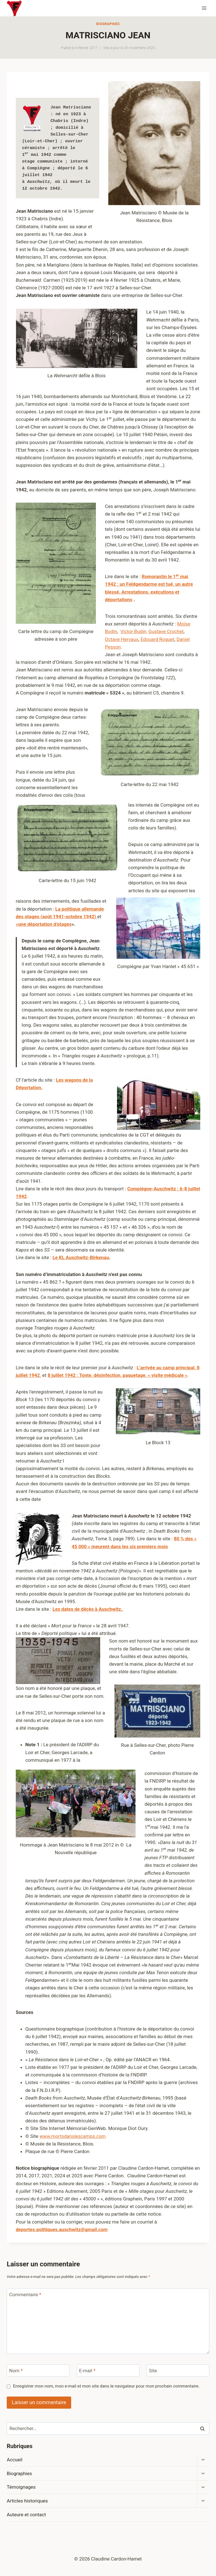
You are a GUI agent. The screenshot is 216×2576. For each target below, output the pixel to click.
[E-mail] (108, 2370)
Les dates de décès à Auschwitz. (88, 1609)
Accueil (14, 2459)
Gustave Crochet (166, 631)
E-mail (87, 2370)
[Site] (178, 2370)
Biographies (108, 24)
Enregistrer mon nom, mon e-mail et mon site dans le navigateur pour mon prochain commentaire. (106, 2386)
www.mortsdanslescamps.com (73, 2136)
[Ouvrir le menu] (204, 8)
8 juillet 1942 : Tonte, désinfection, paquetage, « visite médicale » (117, 1375)
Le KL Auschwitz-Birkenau (81, 1257)
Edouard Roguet (157, 639)
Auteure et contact (26, 2514)
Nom (16, 2370)
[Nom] (38, 2370)
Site (153, 2370)
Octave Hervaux (121, 639)
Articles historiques (27, 2501)
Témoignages (21, 2487)
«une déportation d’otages (43, 924)
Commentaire (25, 2294)
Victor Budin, (133, 631)
